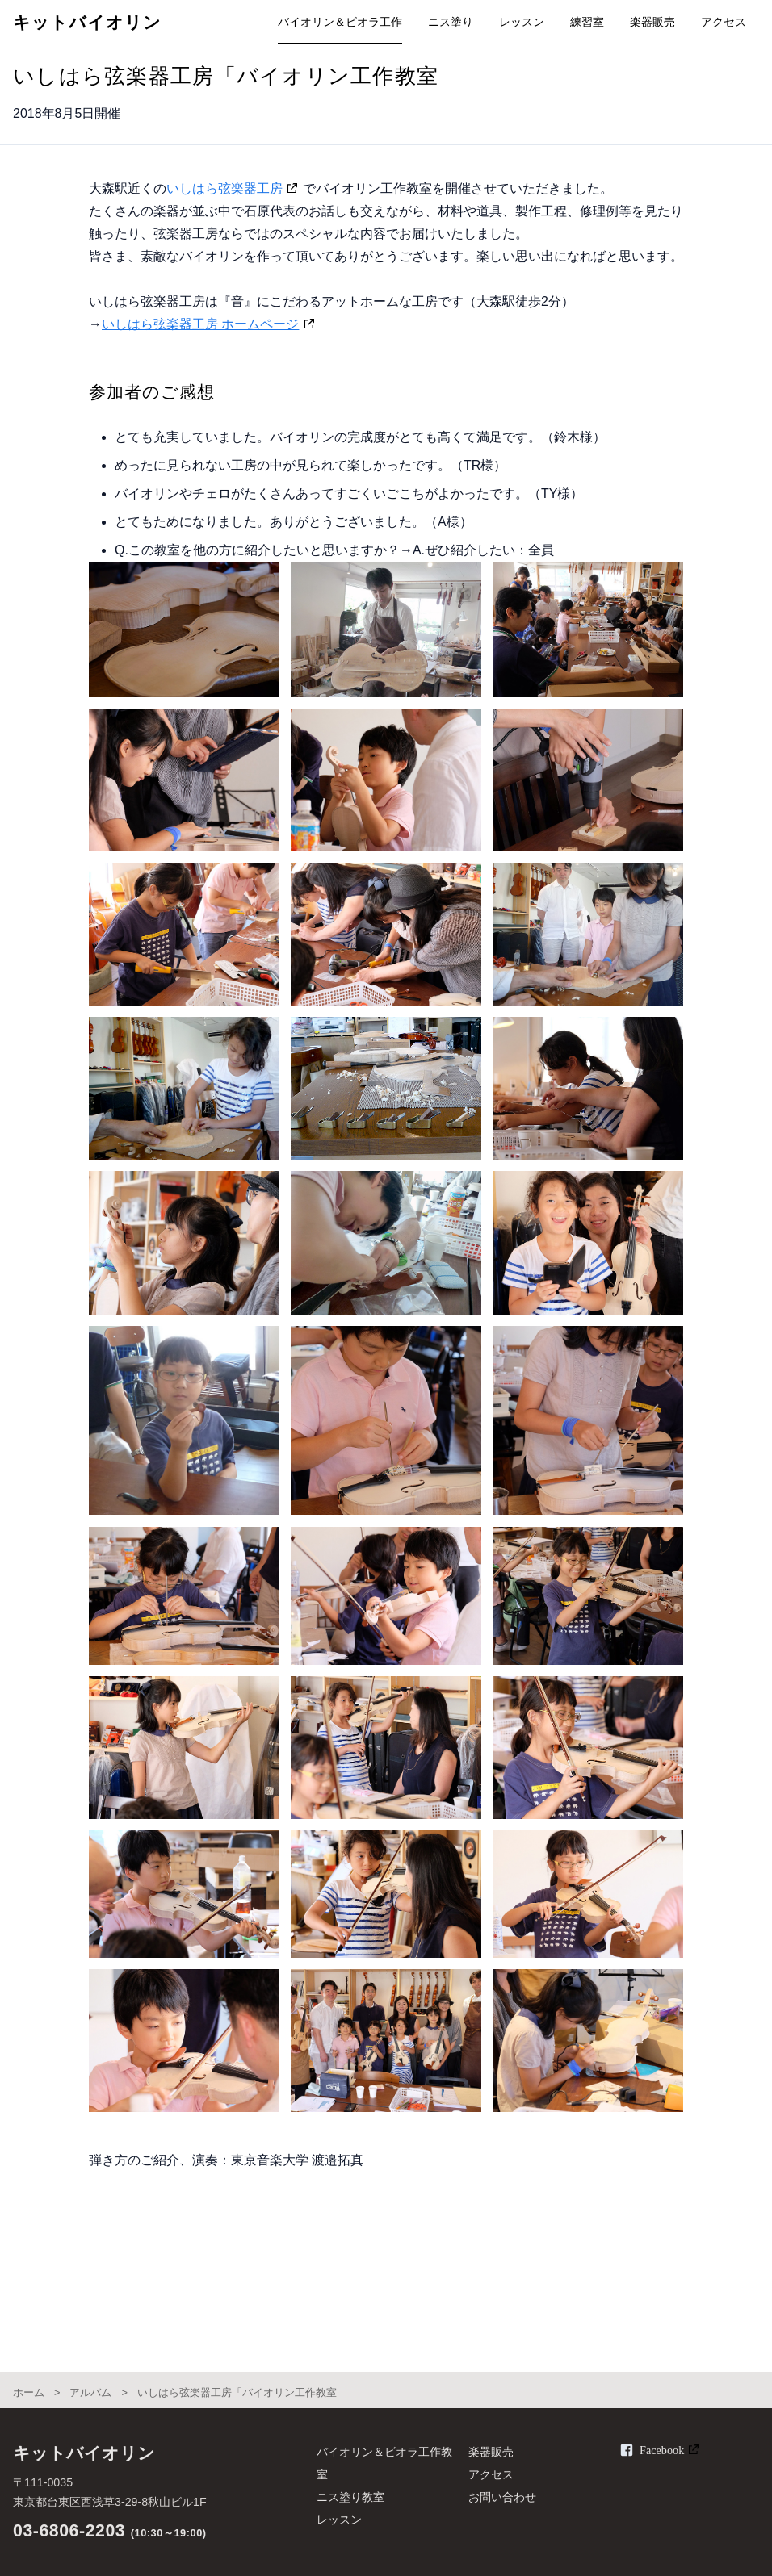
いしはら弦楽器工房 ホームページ (200, 324)
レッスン (521, 21)
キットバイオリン (87, 22)
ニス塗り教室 (350, 2496)
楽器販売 (652, 21)
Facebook (662, 2450)
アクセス (723, 21)
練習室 (587, 21)
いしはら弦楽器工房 (224, 188)
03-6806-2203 (69, 2530)
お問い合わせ (502, 2496)
